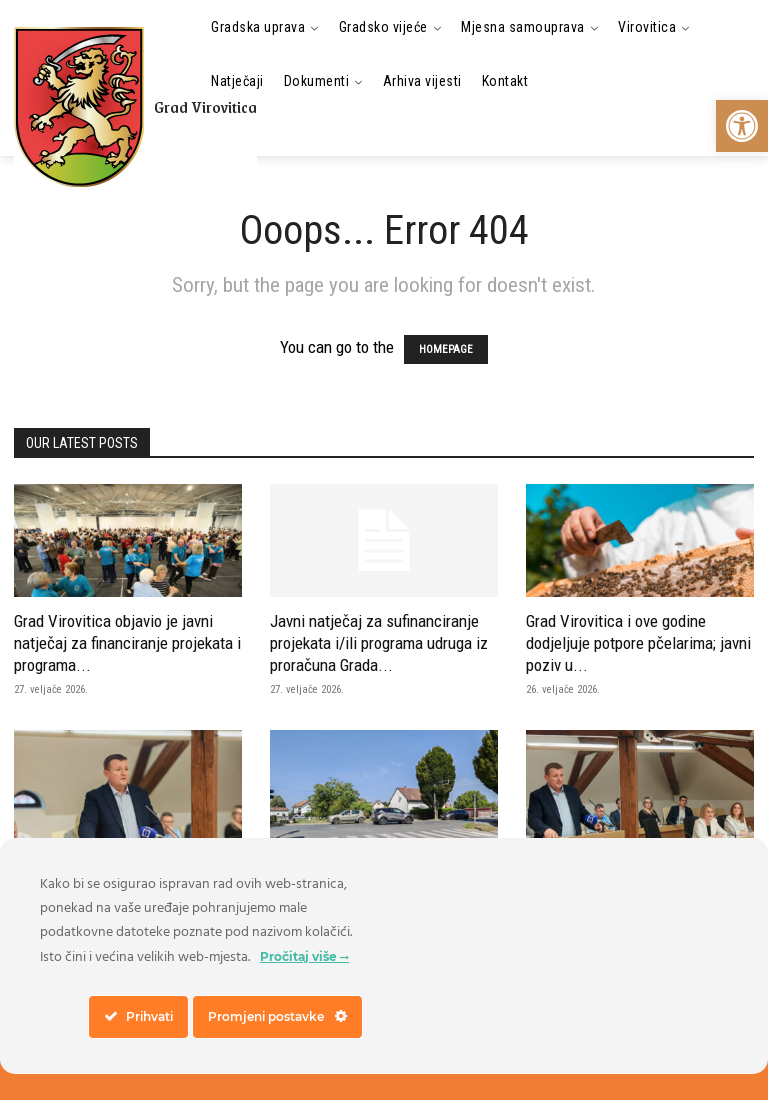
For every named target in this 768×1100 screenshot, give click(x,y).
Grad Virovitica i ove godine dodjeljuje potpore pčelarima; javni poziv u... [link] (638, 643)
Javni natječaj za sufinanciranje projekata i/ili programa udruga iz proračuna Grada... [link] (379, 643)
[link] (742, 126)
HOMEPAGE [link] (446, 349)
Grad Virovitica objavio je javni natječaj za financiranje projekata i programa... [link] (127, 643)
